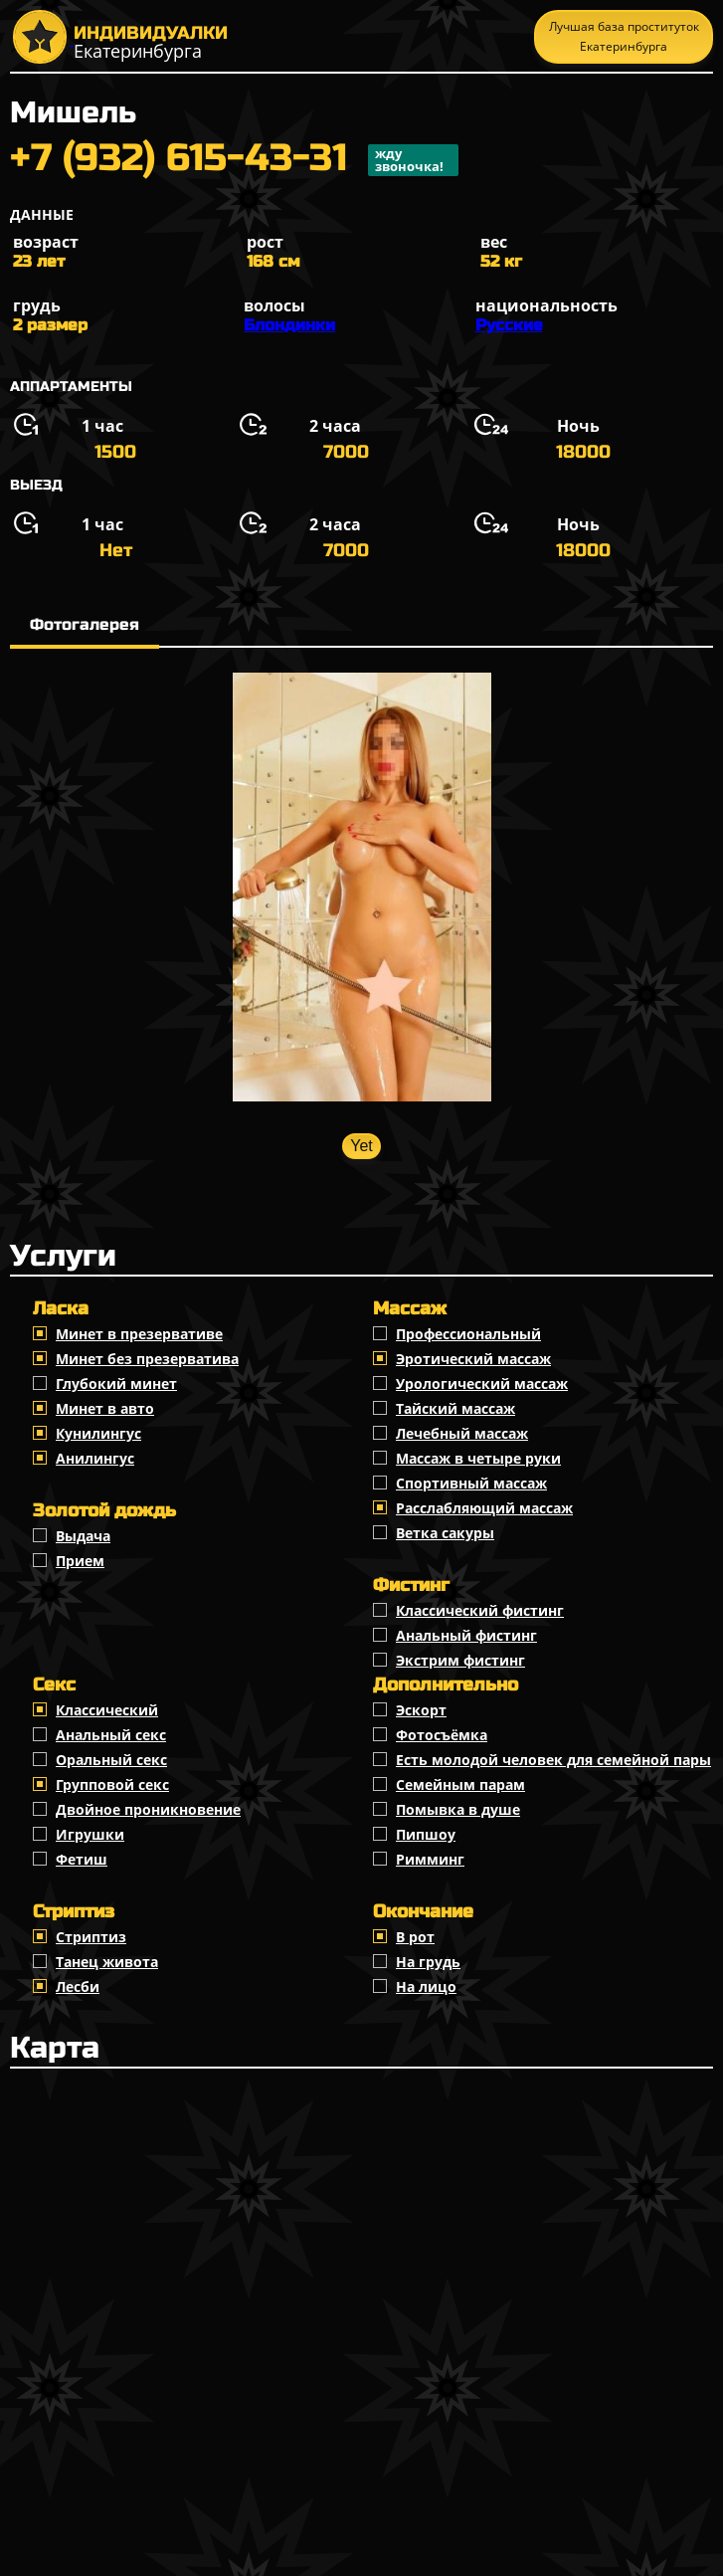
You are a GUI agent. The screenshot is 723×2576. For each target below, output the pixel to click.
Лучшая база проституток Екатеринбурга (624, 36)
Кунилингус (98, 1433)
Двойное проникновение (148, 1809)
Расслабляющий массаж (484, 1507)
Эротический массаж (473, 1358)
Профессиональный (468, 1333)
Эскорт (421, 1709)
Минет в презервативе (139, 1333)
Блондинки (289, 324)
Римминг (430, 1859)
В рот (415, 1936)
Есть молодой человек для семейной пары (553, 1759)
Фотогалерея (84, 624)
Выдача (83, 1535)
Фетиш (81, 1859)
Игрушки (90, 1834)
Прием (80, 1560)
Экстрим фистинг (460, 1660)
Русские (509, 324)
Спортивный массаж (471, 1483)
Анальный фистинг (466, 1635)
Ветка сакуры (445, 1532)
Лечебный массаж (462, 1433)
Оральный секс (111, 1759)
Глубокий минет (116, 1383)
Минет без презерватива (147, 1358)
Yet (361, 1145)
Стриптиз (91, 1936)
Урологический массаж (482, 1383)
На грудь (428, 1961)
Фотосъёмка (441, 1734)
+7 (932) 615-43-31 (234, 160)
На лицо (426, 1986)
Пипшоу (425, 1834)
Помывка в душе (458, 1809)
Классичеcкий (107, 1709)
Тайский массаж (455, 1408)
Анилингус (95, 1458)
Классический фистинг (480, 1610)
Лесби (77, 1986)
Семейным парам (460, 1784)
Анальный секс (111, 1734)
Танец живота (107, 1961)
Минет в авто (105, 1408)
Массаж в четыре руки (478, 1458)
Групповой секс (112, 1784)
